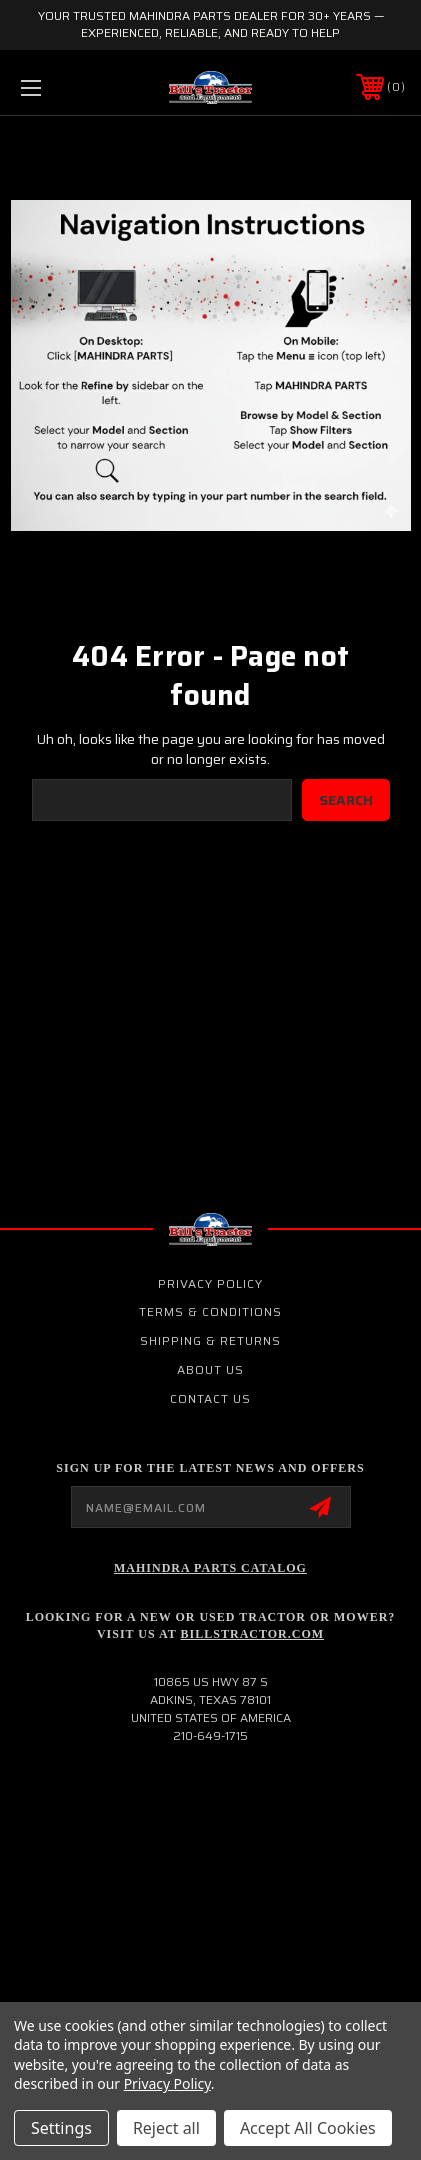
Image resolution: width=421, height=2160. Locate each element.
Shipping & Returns (210, 1340)
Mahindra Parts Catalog (210, 1568)
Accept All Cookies (308, 2128)
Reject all (166, 2128)
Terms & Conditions (210, 1311)
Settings (61, 2128)
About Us (210, 1369)
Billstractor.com (252, 1634)
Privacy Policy (210, 1283)
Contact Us (210, 1398)
